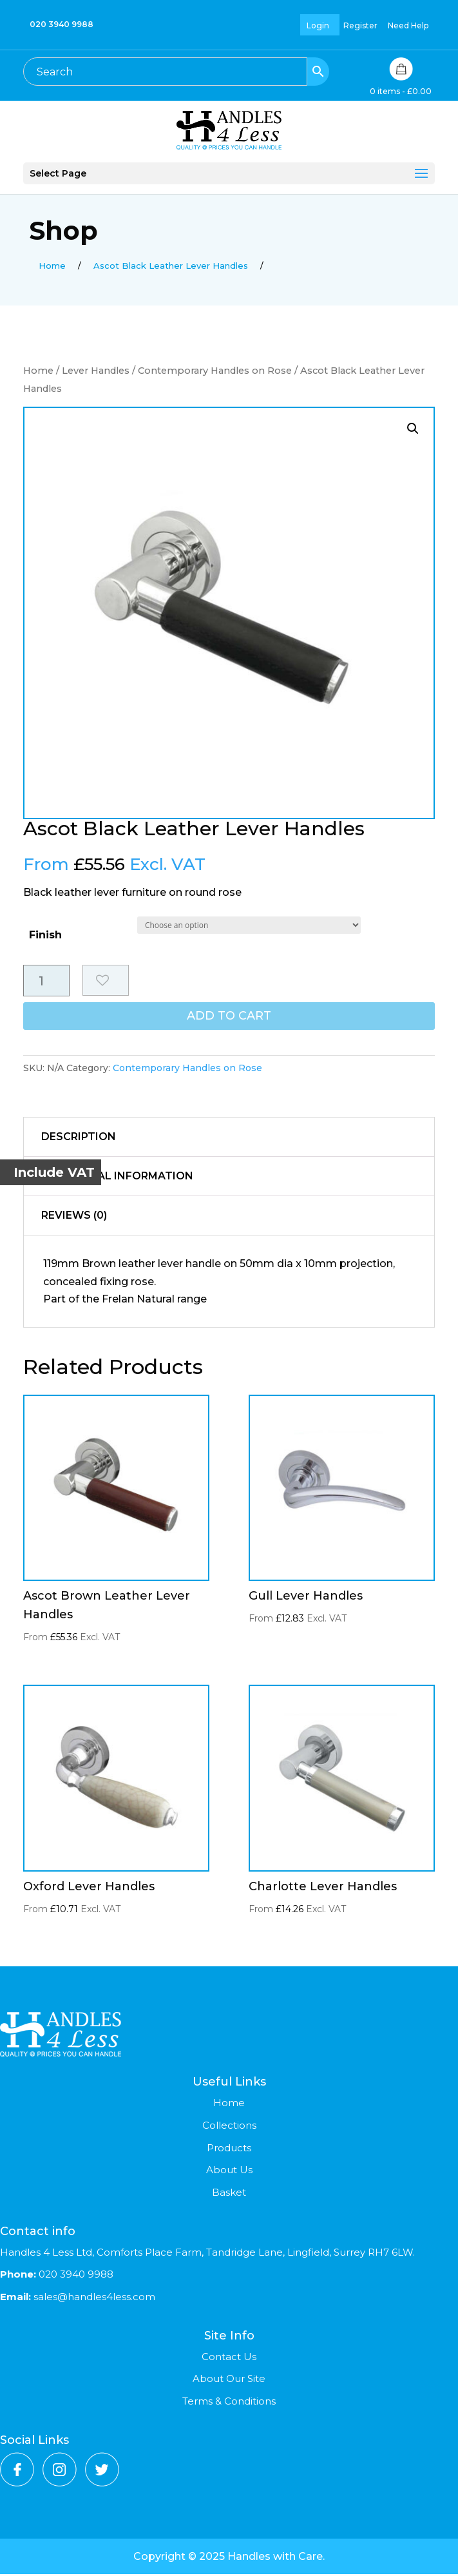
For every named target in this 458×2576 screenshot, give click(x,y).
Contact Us (229, 2358)
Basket (229, 2195)
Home (38, 370)
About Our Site (229, 2381)
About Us (229, 2172)
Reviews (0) (74, 1218)
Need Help (408, 25)
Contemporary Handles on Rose (215, 370)
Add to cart (229, 1020)
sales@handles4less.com (93, 2299)
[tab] (229, 1139)
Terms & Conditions (229, 2403)
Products (229, 2150)
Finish (45, 935)
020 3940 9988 (61, 24)
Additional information (117, 1178)
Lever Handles (95, 370)
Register (360, 25)
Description (78, 1139)
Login (318, 25)
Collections (229, 2128)
